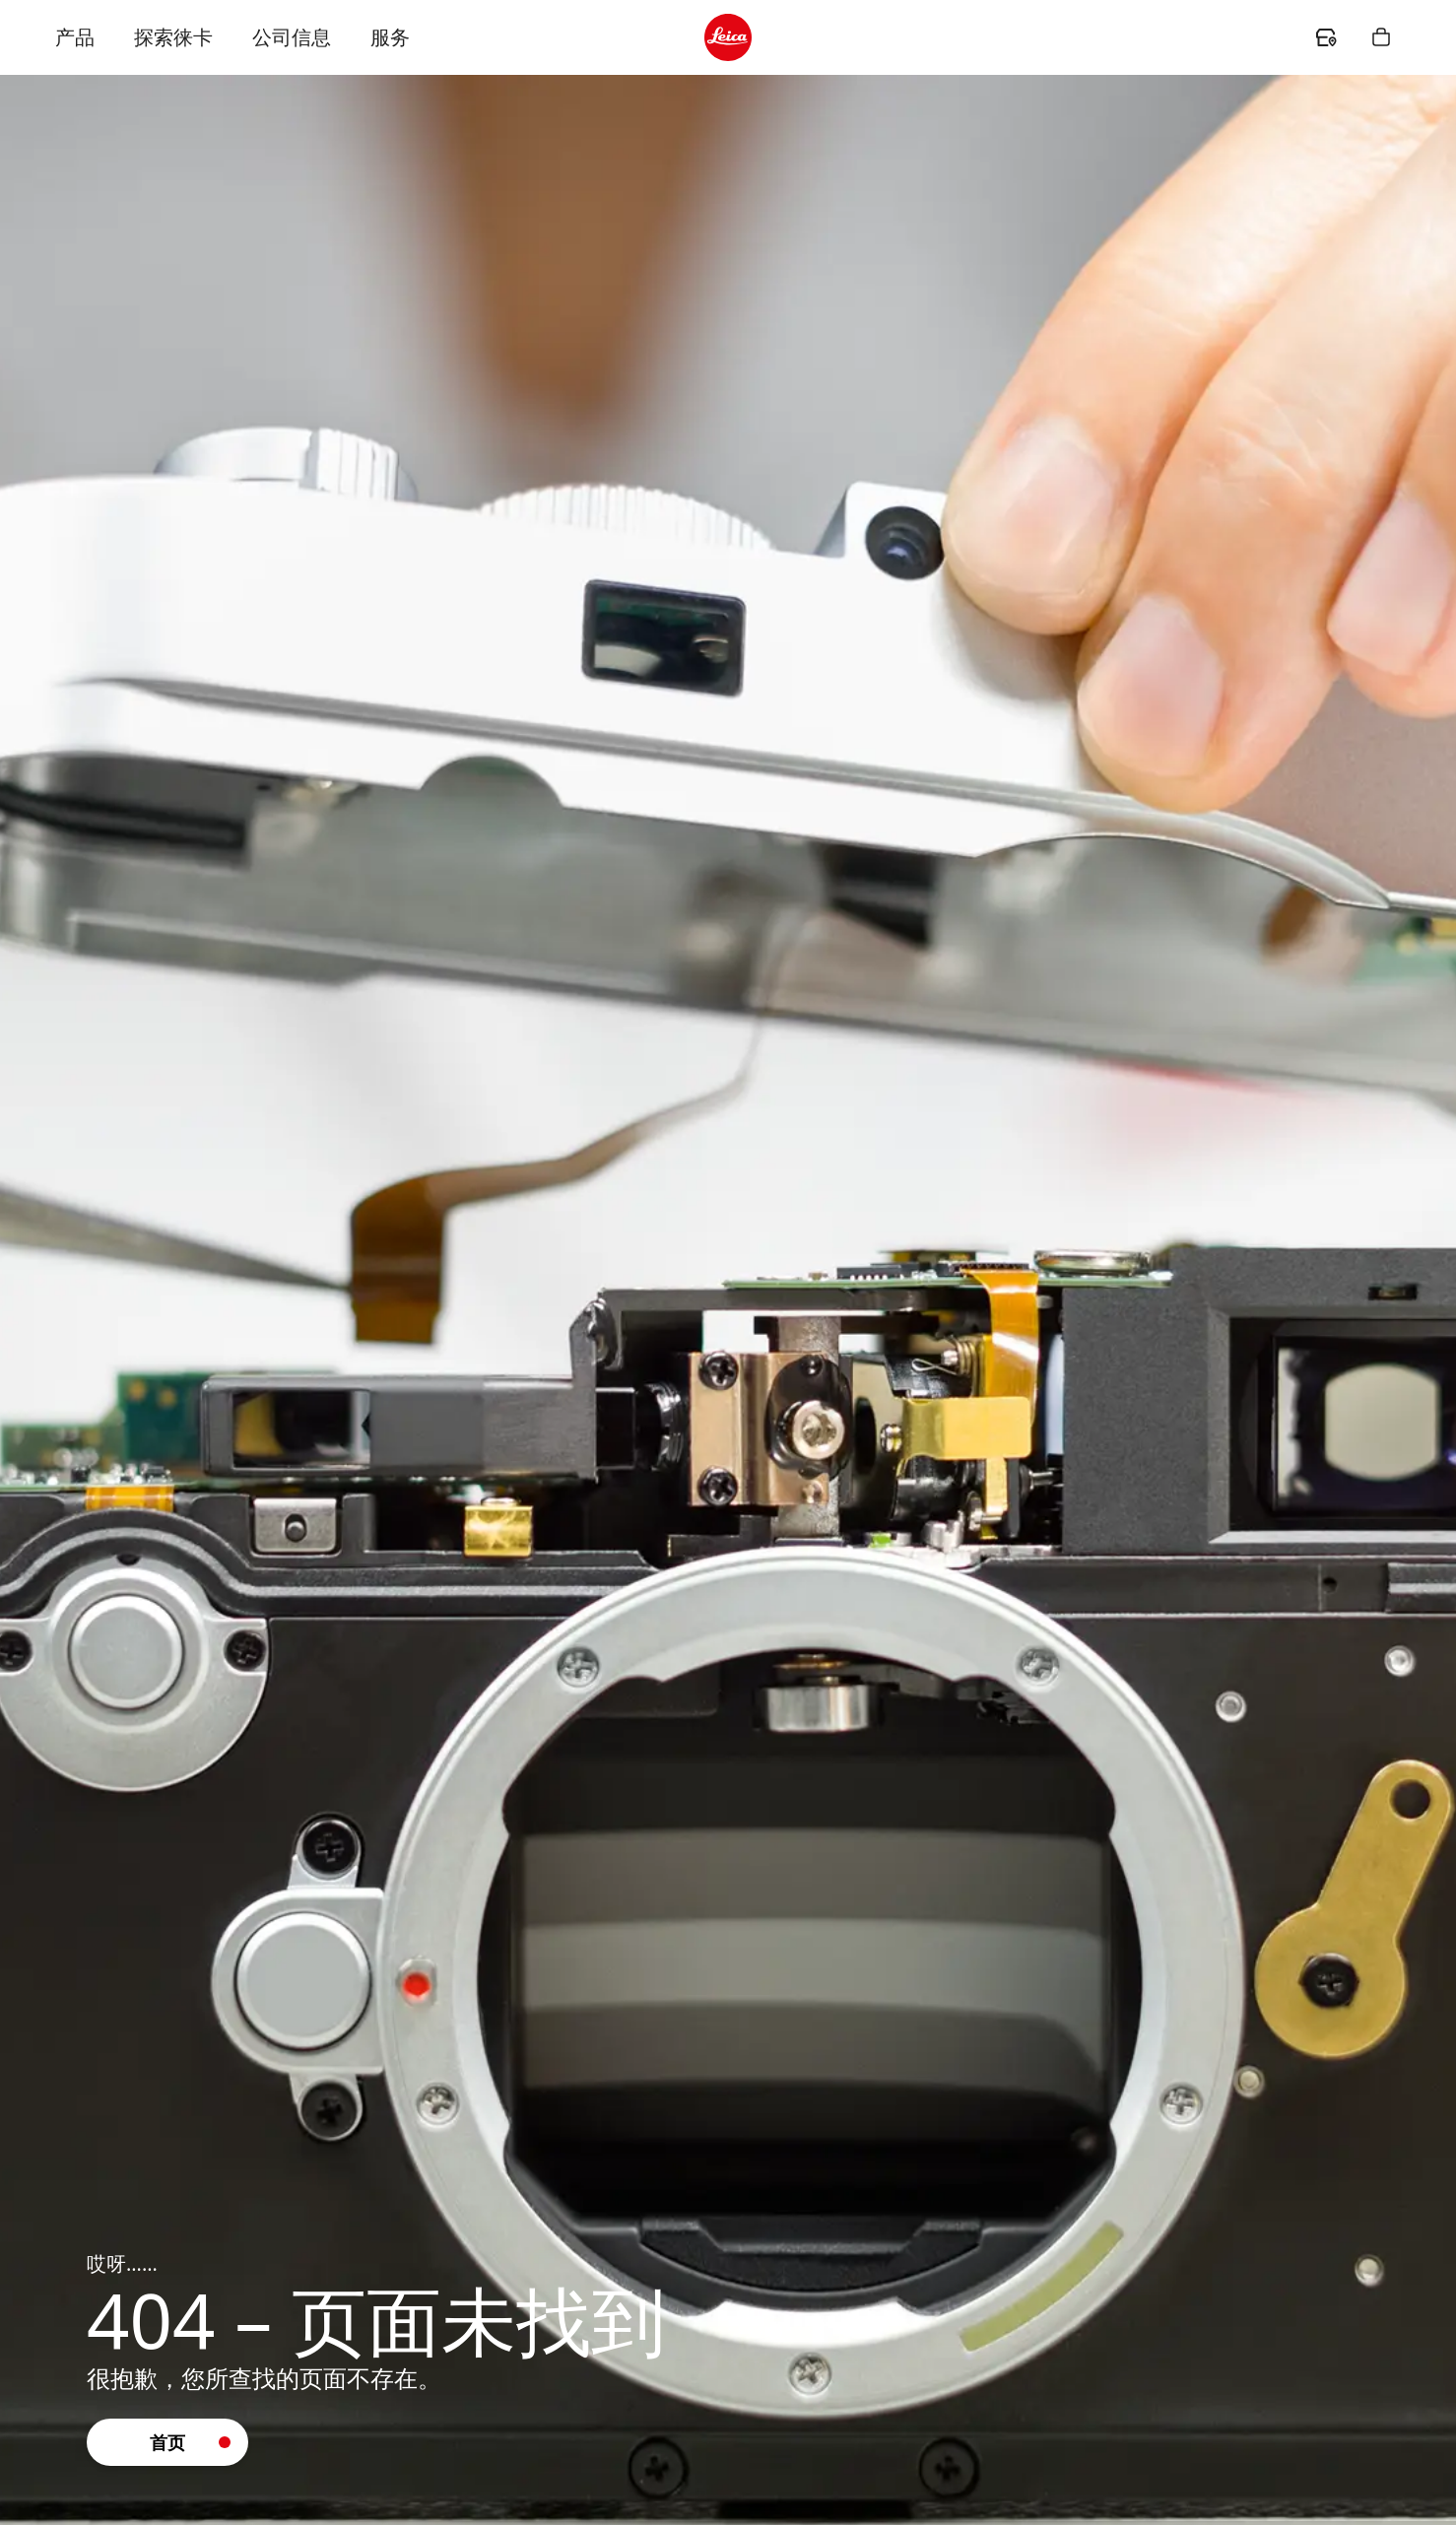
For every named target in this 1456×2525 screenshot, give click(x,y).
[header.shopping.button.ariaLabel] (1381, 37)
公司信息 (291, 37)
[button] (167, 2442)
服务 (390, 37)
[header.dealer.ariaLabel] (1326, 37)
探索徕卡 (173, 37)
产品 (75, 37)
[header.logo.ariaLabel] (728, 37)
